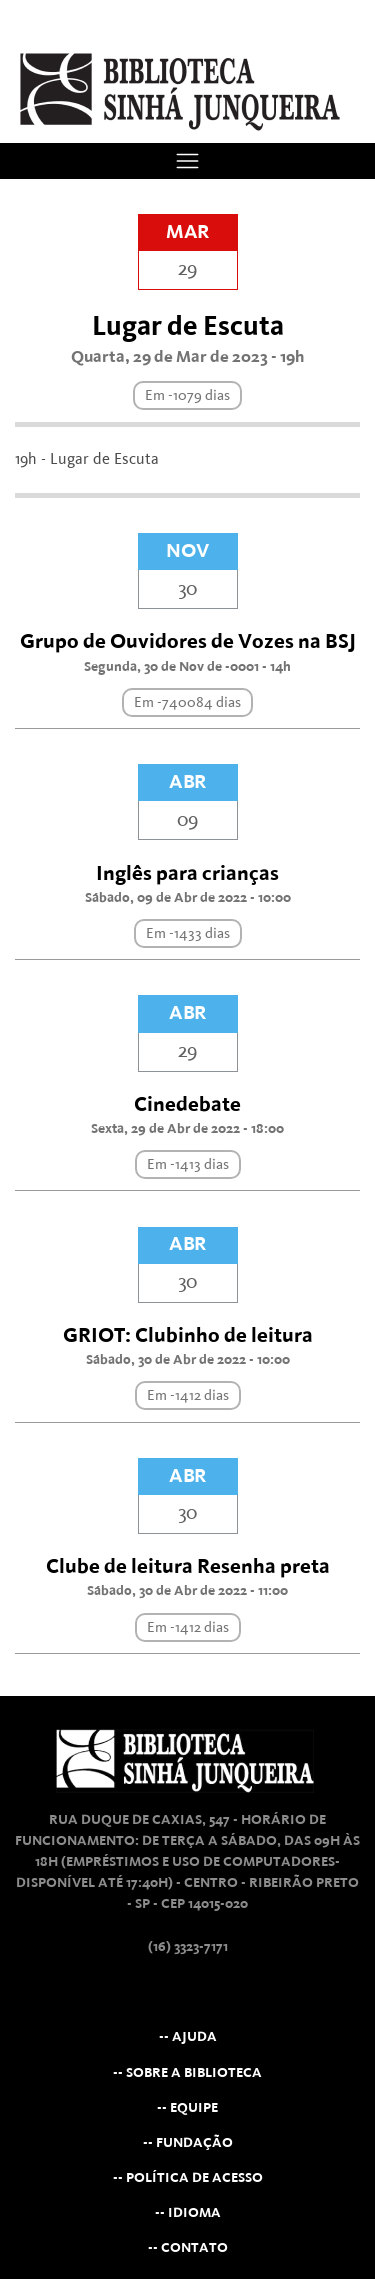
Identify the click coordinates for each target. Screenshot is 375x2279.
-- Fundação (188, 2142)
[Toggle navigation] (187, 160)
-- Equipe (187, 2107)
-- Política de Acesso (188, 2177)
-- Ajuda (188, 2036)
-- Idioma (188, 2212)
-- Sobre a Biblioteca (187, 2072)
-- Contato (188, 2247)
